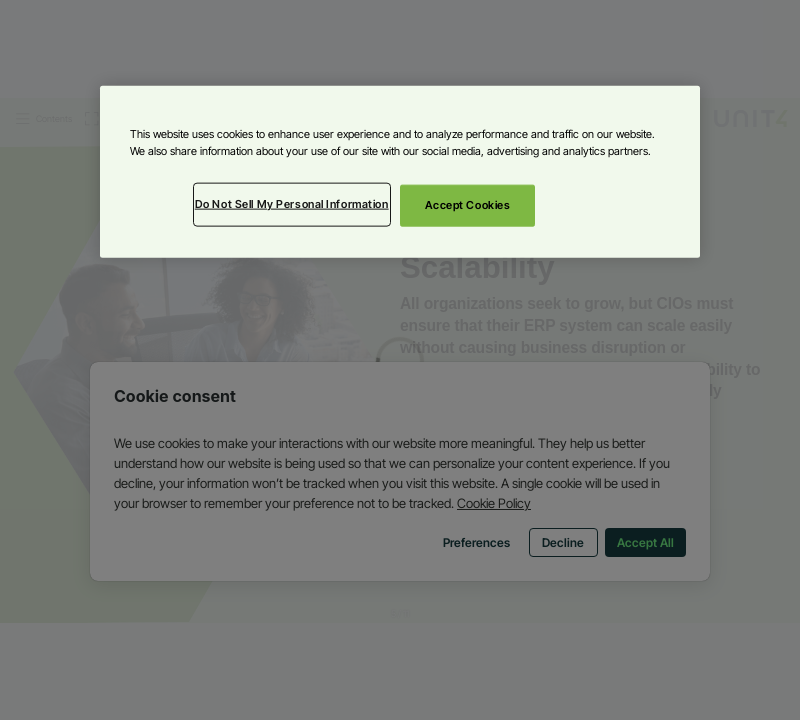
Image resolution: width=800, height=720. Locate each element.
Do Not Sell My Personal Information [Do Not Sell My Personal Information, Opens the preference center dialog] (292, 204)
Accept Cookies (468, 205)
